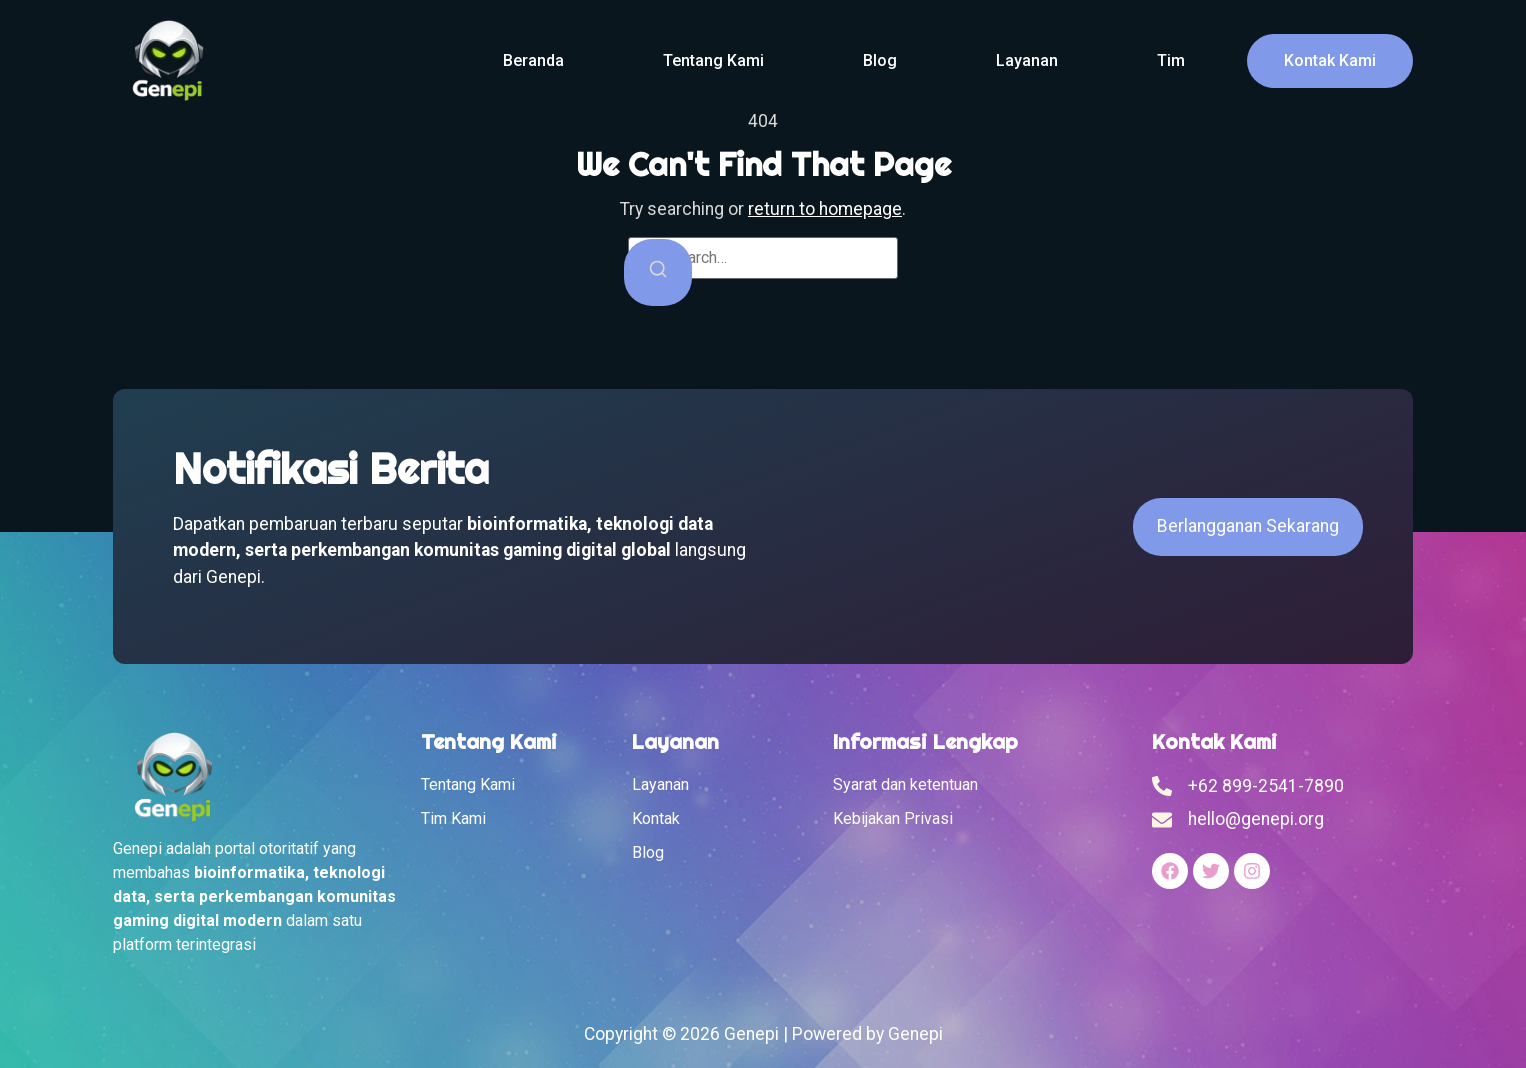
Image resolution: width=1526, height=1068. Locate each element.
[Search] (658, 272)
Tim (1171, 60)
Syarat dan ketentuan (905, 784)
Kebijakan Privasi (893, 818)
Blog (880, 60)
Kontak (656, 818)
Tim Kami (453, 818)
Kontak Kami (1330, 60)
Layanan (1027, 60)
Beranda (533, 60)
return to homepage (825, 209)
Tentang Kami (713, 60)
